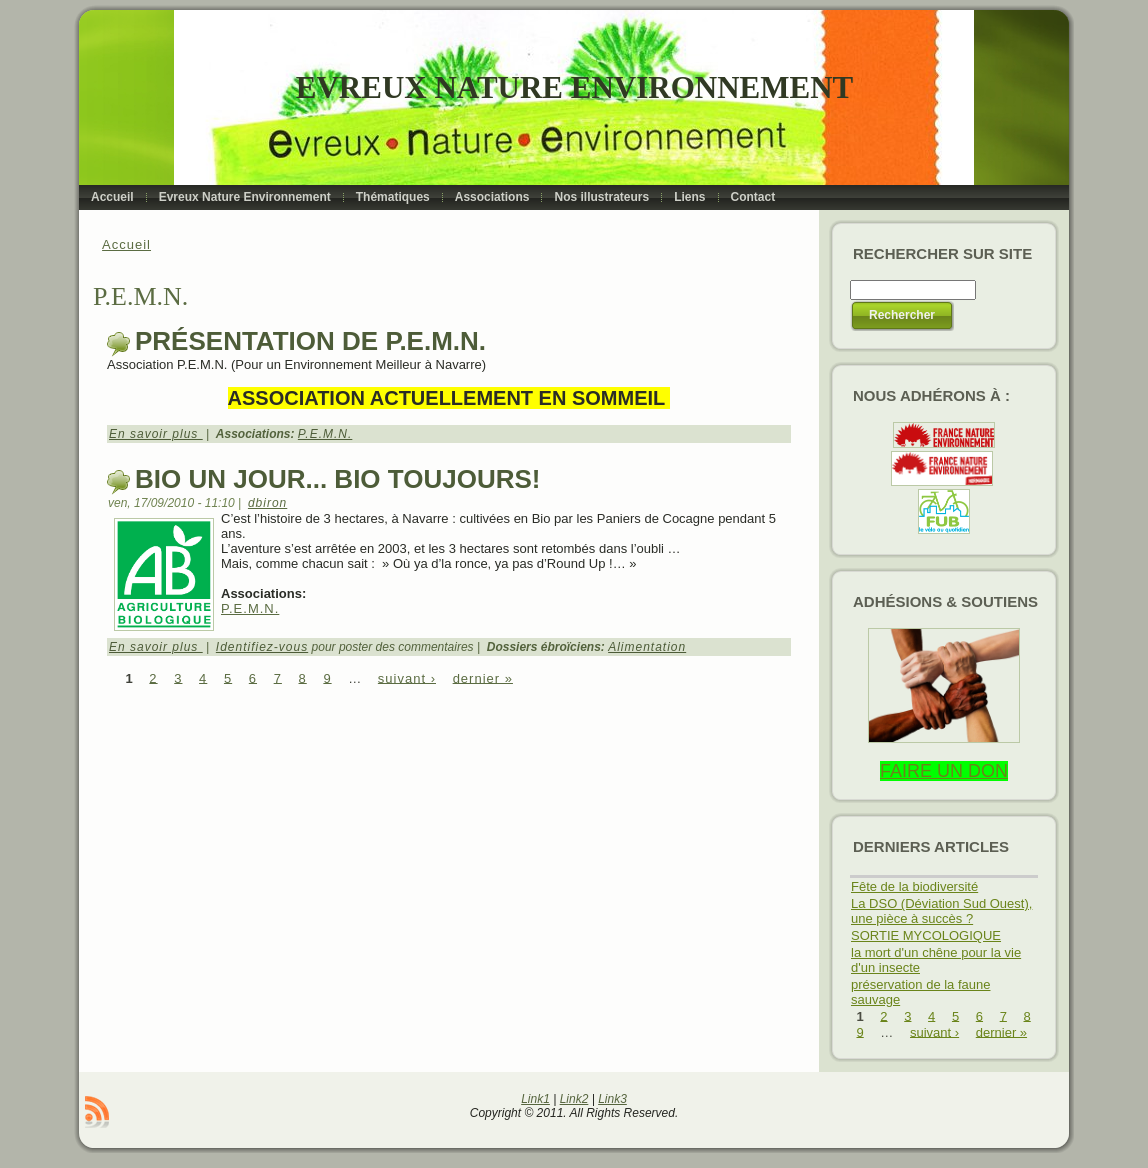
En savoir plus (156, 434)
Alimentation (647, 647)
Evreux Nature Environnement (574, 87)
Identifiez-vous (262, 647)
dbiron (267, 503)
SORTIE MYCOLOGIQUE (926, 935)
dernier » (483, 677)
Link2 (574, 1099)
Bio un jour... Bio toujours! (337, 479)
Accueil (126, 244)
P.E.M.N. (325, 434)
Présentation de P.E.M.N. (310, 341)
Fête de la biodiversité (914, 886)
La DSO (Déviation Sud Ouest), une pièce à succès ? (941, 911)
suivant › (407, 677)
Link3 (612, 1099)
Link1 (535, 1099)
